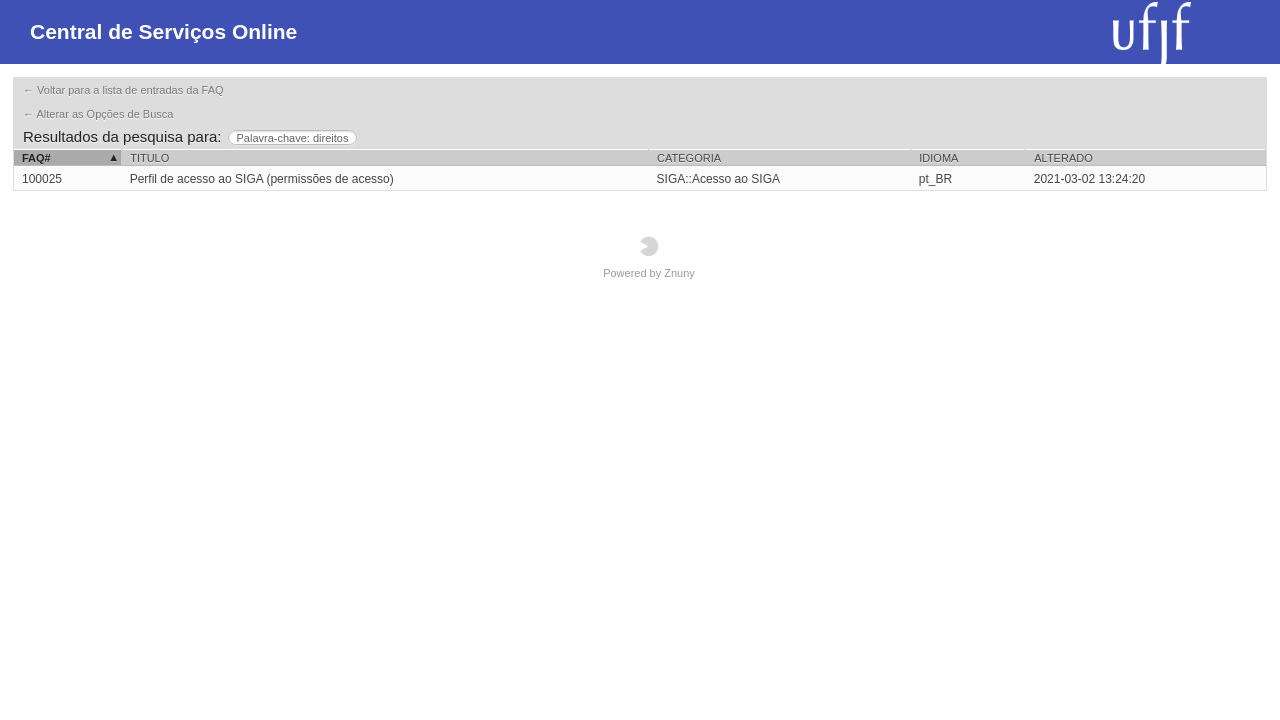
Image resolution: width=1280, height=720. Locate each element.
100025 (42, 179)
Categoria (689, 158)
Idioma (938, 158)
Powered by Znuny (649, 257)
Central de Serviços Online (163, 31)
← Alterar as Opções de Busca (98, 114)
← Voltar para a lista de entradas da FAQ (123, 90)
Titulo (149, 158)
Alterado (1063, 158)
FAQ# (36, 158)
